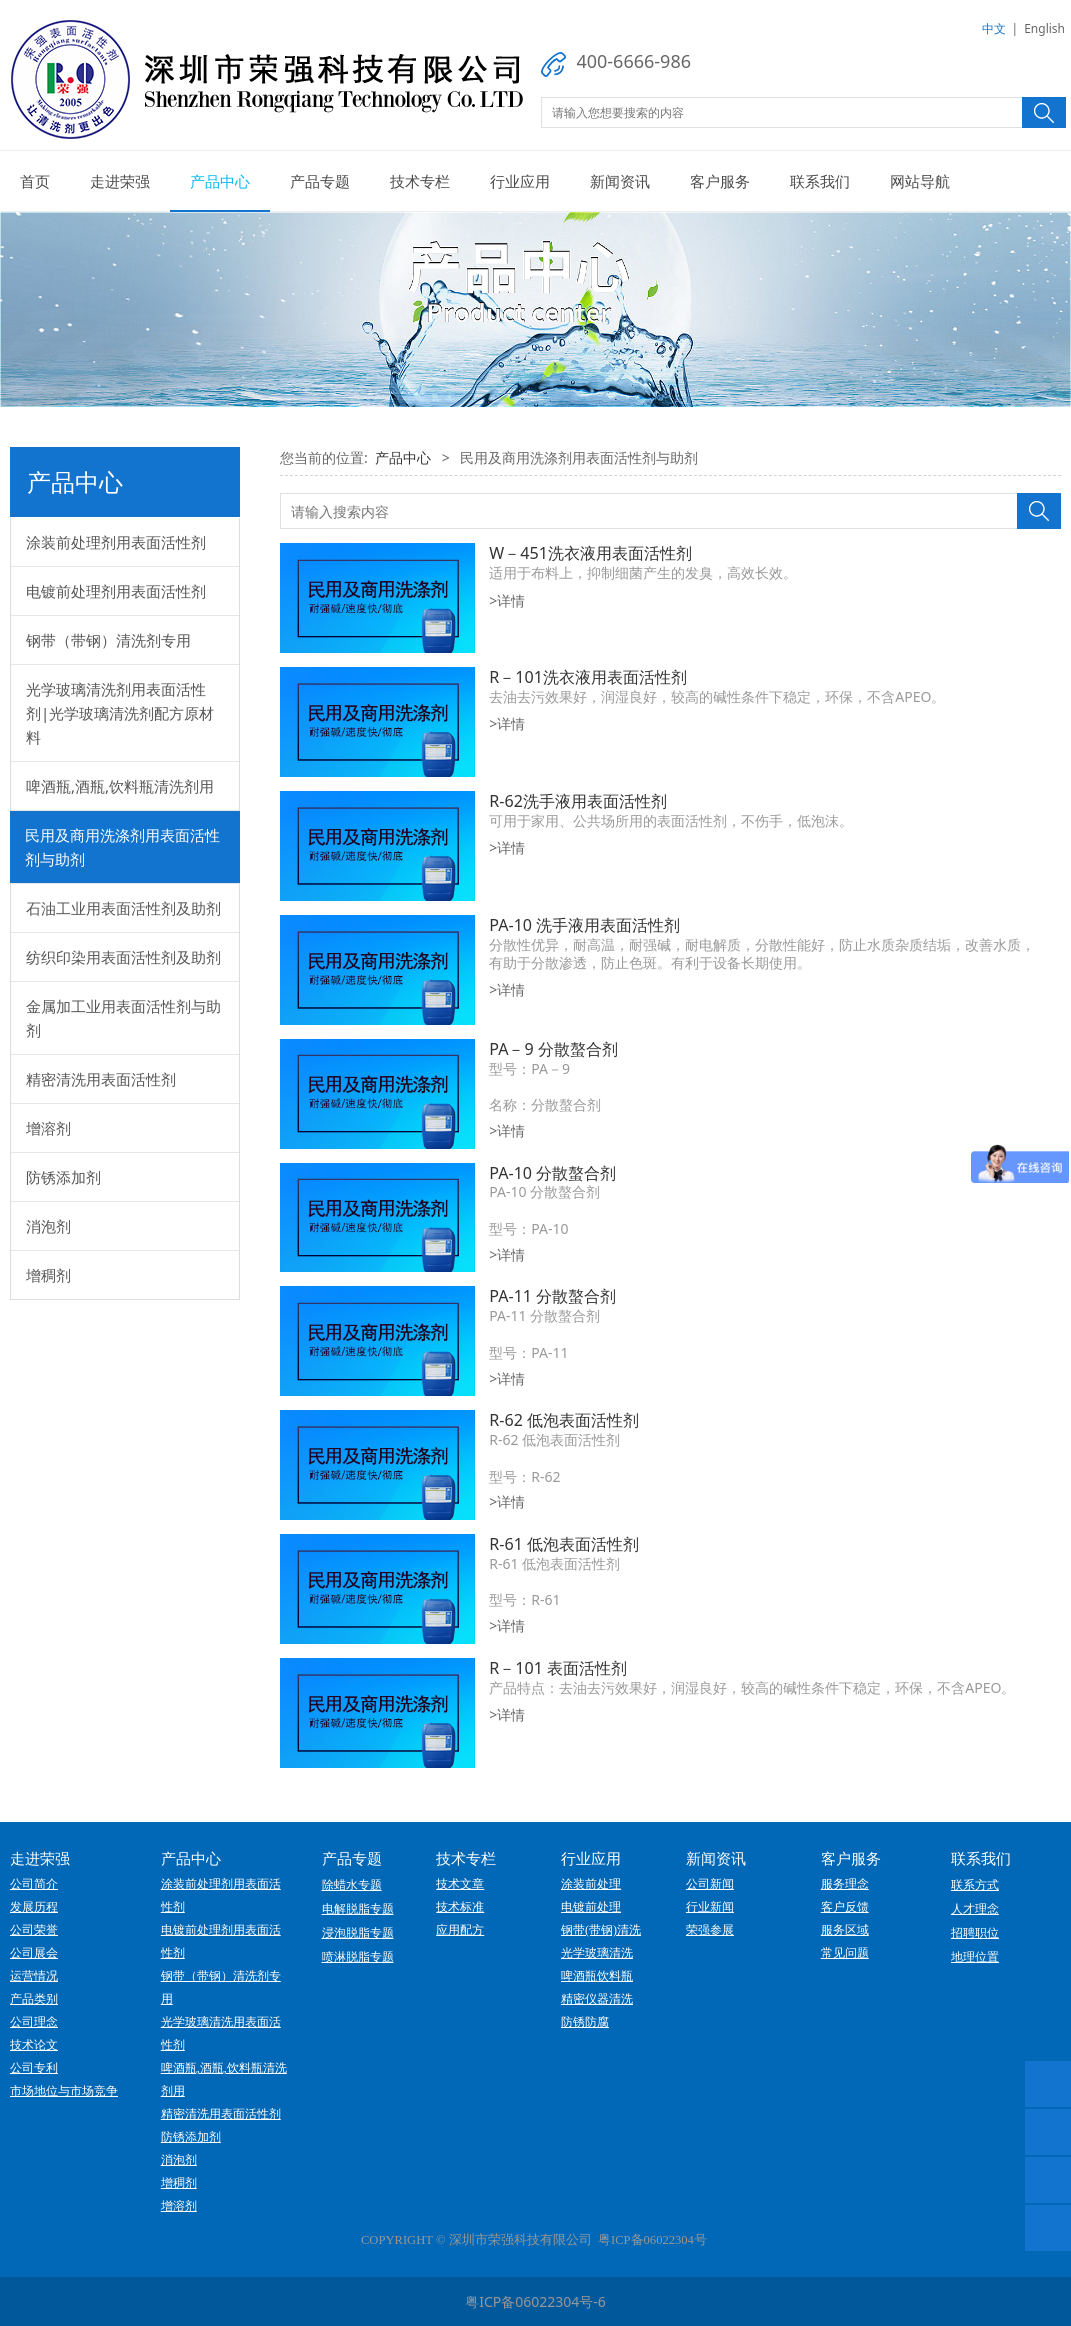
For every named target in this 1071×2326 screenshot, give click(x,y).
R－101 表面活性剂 (558, 1668)
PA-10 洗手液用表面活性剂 (584, 925)
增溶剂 (48, 1128)
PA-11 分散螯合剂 (552, 1296)
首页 (35, 181)
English (1044, 28)
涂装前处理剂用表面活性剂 (116, 542)
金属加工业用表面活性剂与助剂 (123, 1018)
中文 (994, 28)
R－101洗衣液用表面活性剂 (588, 677)
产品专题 (320, 181)
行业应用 (520, 181)
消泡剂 (48, 1226)
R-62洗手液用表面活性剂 (578, 801)
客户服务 (720, 181)
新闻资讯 (620, 181)
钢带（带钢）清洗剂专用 (108, 640)
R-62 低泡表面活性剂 (564, 1420)
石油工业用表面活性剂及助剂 (123, 908)
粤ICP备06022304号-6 (535, 2301)
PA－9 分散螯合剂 (553, 1049)
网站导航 (920, 181)
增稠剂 (48, 1275)
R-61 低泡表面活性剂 (564, 1544)
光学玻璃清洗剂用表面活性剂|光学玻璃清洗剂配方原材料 (120, 713)
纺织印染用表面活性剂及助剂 (123, 957)
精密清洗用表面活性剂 (101, 1079)
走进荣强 (120, 181)
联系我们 (820, 181)
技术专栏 (420, 181)
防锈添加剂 (63, 1177)
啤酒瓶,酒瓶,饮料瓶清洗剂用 (120, 786)
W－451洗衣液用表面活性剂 (590, 553)
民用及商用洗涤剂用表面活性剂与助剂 (122, 847)
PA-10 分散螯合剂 (552, 1173)
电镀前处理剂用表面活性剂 (116, 591)
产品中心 (220, 181)
